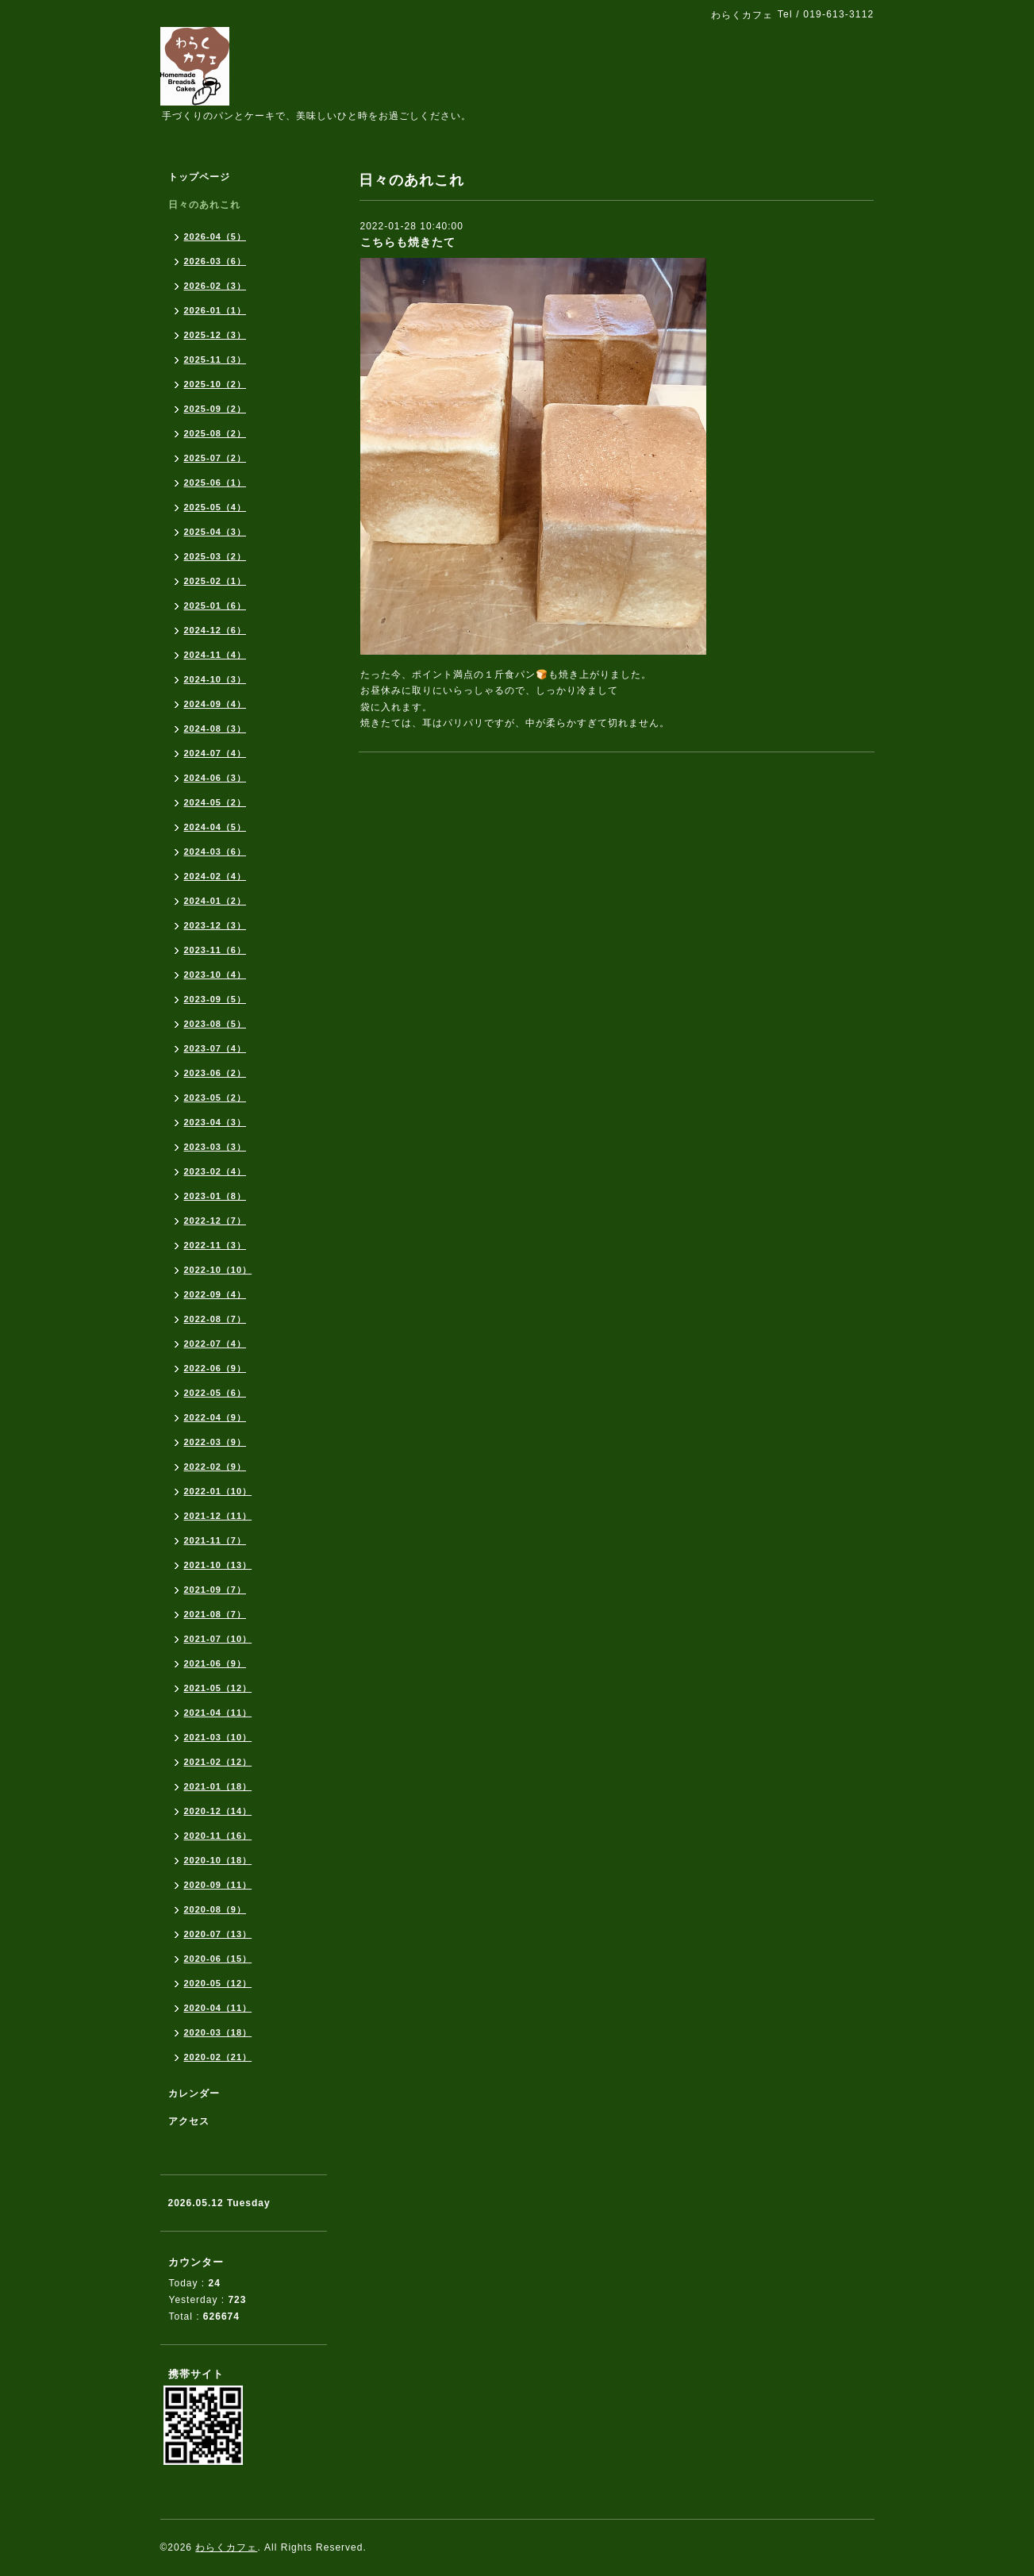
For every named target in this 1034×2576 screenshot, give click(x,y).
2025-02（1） (215, 581)
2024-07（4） (215, 753)
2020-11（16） (218, 1835)
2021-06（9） (215, 1663)
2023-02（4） (215, 1171)
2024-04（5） (215, 827)
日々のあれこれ (204, 204)
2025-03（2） (215, 556)
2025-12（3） (215, 335)
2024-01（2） (215, 900)
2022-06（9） (215, 1368)
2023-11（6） (215, 950)
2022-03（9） (215, 1442)
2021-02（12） (218, 1762)
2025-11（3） (215, 359)
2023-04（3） (215, 1122)
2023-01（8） (215, 1196)
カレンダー (194, 2093)
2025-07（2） (215, 458)
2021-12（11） (218, 1516)
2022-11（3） (215, 1245)
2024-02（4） (215, 876)
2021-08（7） (215, 1614)
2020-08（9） (215, 1909)
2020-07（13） (218, 1934)
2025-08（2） (215, 433)
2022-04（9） (215, 1417)
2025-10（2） (215, 384)
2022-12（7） (215, 1220)
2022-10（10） (218, 1270)
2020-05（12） (218, 1983)
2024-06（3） (215, 777)
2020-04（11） (218, 2008)
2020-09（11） (218, 1885)
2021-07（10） (218, 1639)
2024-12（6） (215, 630)
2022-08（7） (215, 1319)
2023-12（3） (215, 925)
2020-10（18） (218, 1860)
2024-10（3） (215, 679)
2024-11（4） (215, 654)
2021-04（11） (218, 1712)
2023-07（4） (215, 1048)
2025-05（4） (215, 507)
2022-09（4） (215, 1294)
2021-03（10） (218, 1737)
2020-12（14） (218, 1811)
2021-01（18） (218, 1786)
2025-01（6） (215, 605)
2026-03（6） (215, 261)
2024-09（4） (215, 704)
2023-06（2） (215, 1073)
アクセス (188, 2121)
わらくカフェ (226, 2547)
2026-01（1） (215, 310)
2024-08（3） (215, 728)
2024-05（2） (215, 802)
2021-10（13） (218, 1565)
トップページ (199, 177)
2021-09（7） (215, 1589)
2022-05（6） (215, 1393)
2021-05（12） (218, 1688)
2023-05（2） (215, 1097)
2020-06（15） (218, 1958)
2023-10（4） (215, 974)
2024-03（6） (215, 851)
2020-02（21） (218, 2057)
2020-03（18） (218, 2032)
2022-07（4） (215, 1343)
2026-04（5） (215, 236)
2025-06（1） (215, 482)
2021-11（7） (215, 1540)
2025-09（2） (215, 408)
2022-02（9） (215, 1466)
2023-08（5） (215, 1023)
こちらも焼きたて (407, 242)
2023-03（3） (215, 1147)
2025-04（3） (215, 531)
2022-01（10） (218, 1491)
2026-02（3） (215, 285)
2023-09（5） (215, 999)
